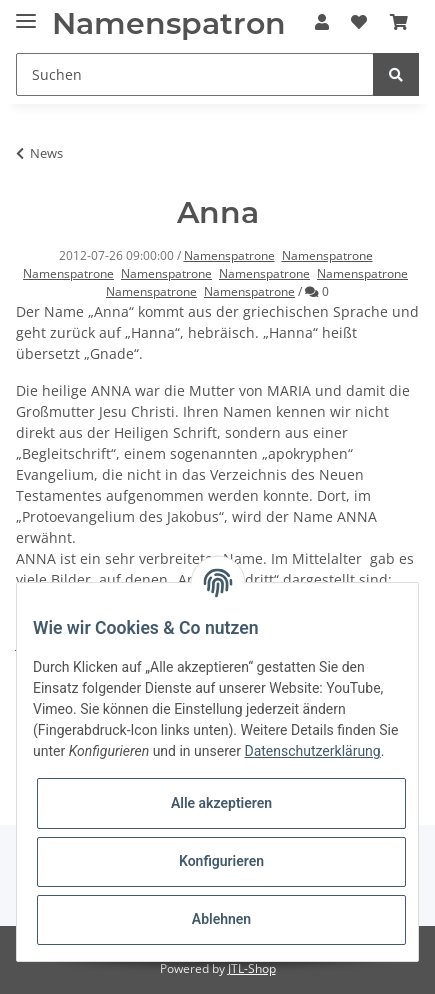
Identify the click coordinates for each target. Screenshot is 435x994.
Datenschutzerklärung (312, 751)
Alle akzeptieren (221, 803)
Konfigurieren (221, 861)
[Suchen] (195, 74)
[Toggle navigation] (26, 12)
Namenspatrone (229, 255)
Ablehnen (221, 919)
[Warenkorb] (399, 22)
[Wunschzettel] (359, 22)
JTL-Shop (252, 968)
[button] (322, 22)
